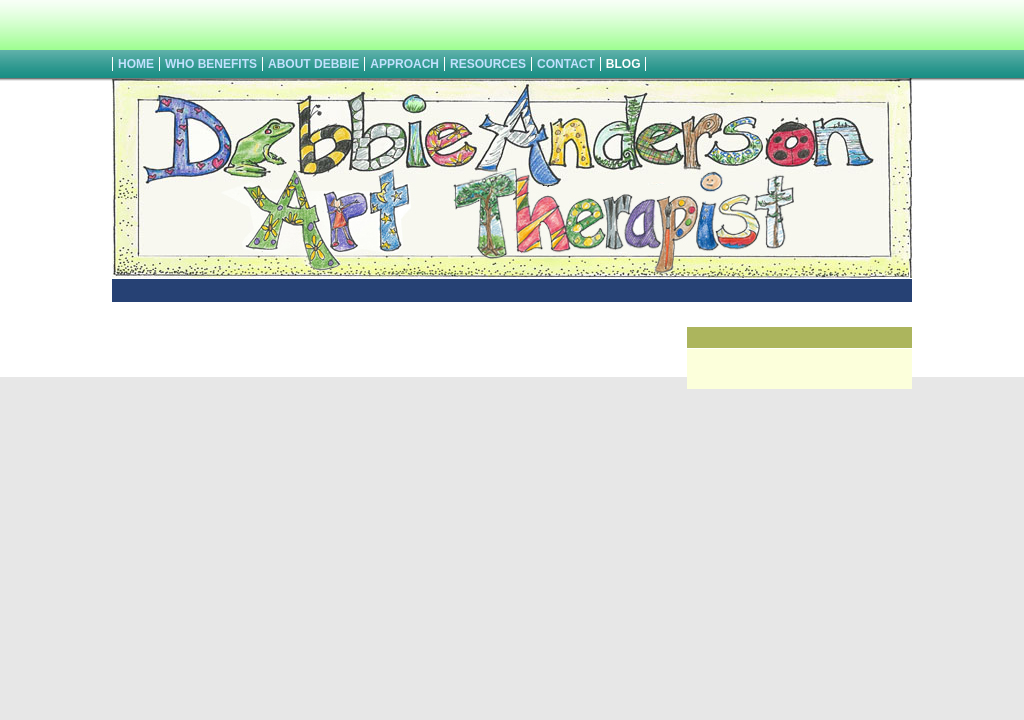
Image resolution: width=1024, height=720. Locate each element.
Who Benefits (211, 64)
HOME (136, 64)
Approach (404, 64)
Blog (623, 64)
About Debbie (313, 64)
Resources (488, 64)
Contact (566, 64)
